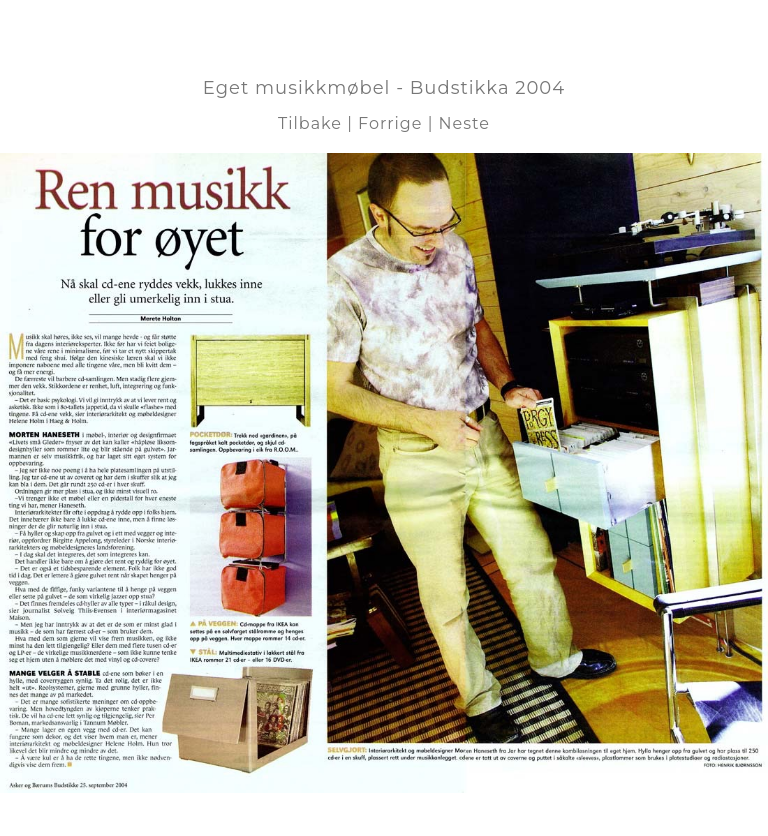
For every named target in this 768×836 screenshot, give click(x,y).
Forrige (390, 123)
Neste (464, 123)
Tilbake (310, 123)
